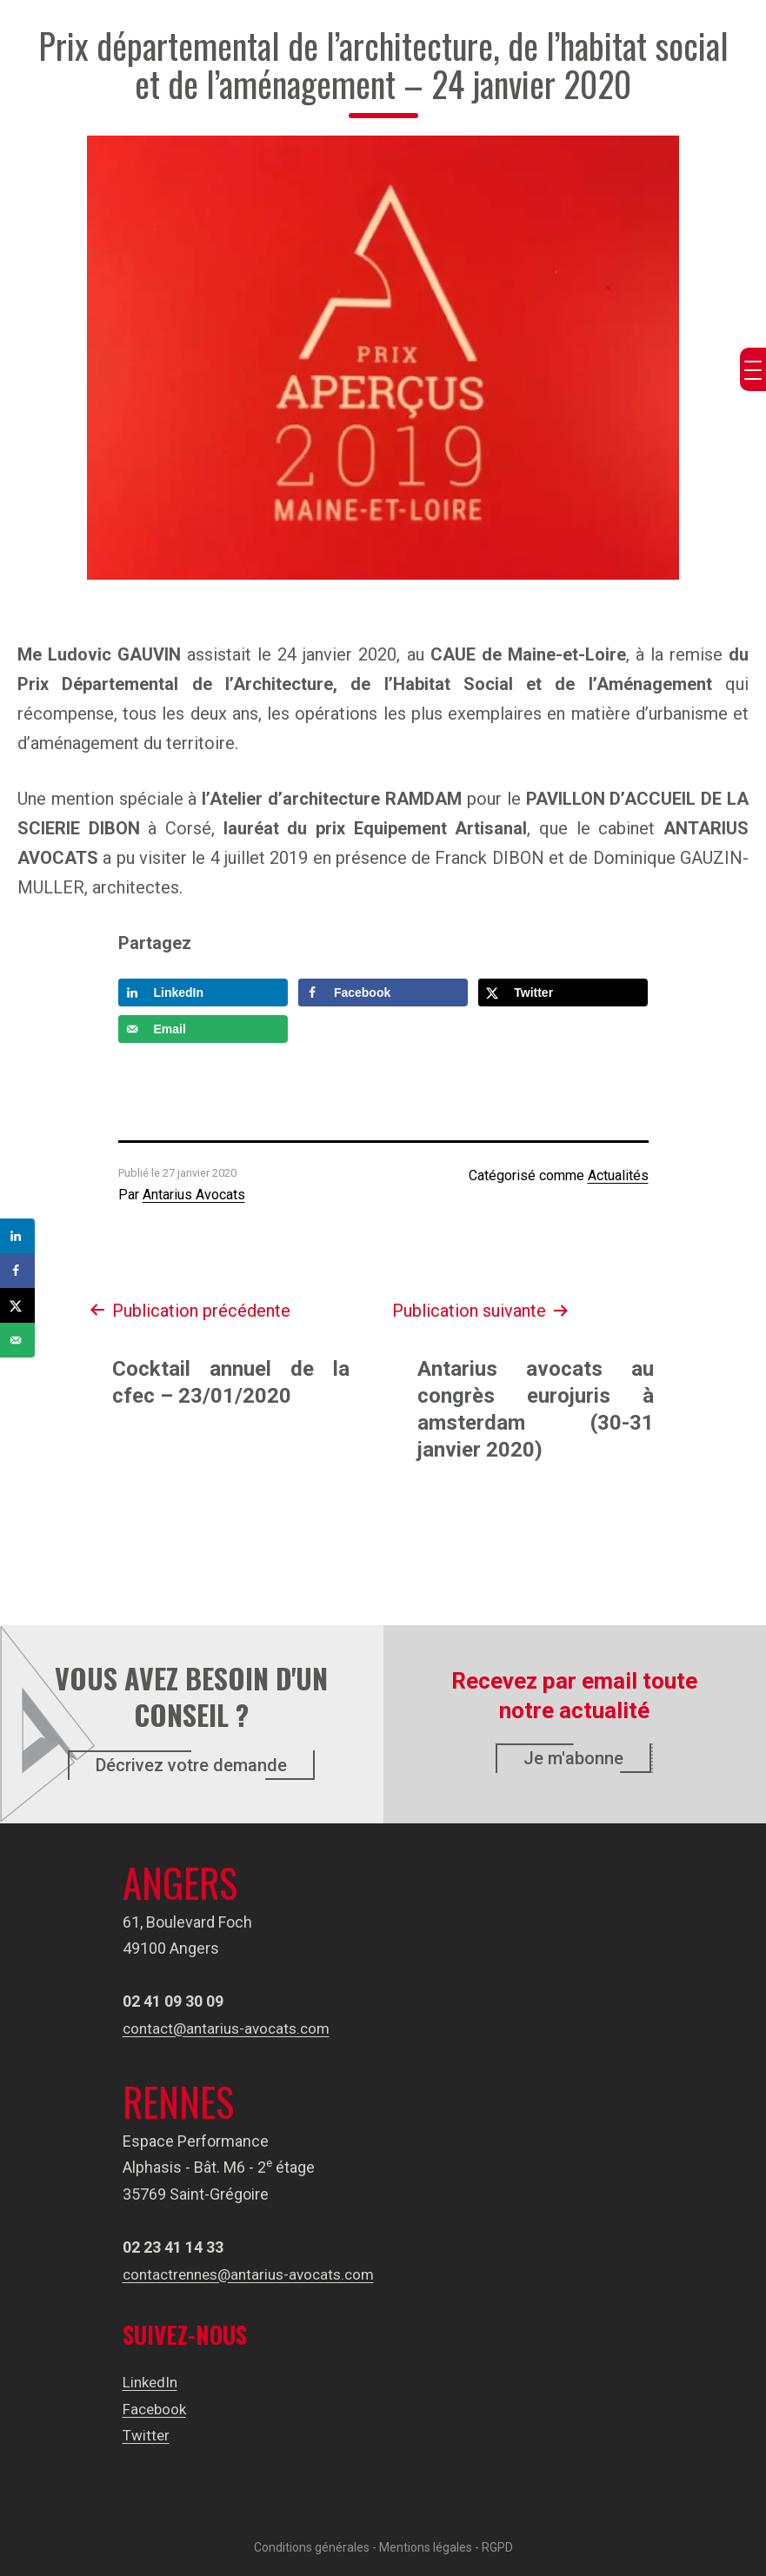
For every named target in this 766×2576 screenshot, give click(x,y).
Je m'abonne (573, 1758)
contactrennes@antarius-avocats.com (256, 2274)
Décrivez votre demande (191, 1765)
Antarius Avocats (194, 1194)
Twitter (147, 2435)
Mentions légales (425, 2547)
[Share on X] (563, 992)
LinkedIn (152, 2382)
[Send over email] (203, 1029)
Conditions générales (312, 2547)
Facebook (156, 2409)
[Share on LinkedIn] (203, 992)
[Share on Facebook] (383, 992)
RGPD (497, 2547)
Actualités (618, 1175)
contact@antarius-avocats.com (231, 2028)
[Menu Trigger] (753, 369)
